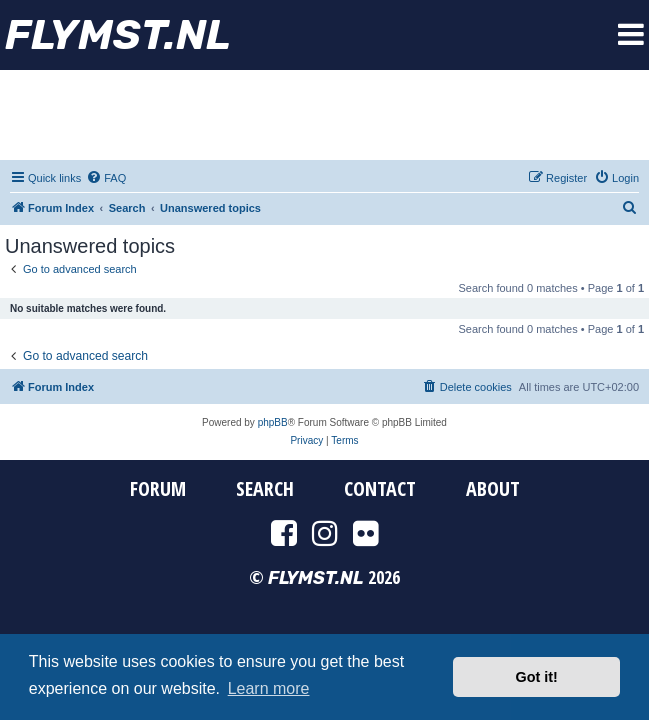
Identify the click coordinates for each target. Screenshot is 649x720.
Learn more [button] (269, 688)
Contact (380, 489)
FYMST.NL (118, 35)
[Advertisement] (325, 115)
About (493, 489)
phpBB (273, 422)
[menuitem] (106, 178)
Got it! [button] (537, 677)
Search (265, 489)
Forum (158, 489)
